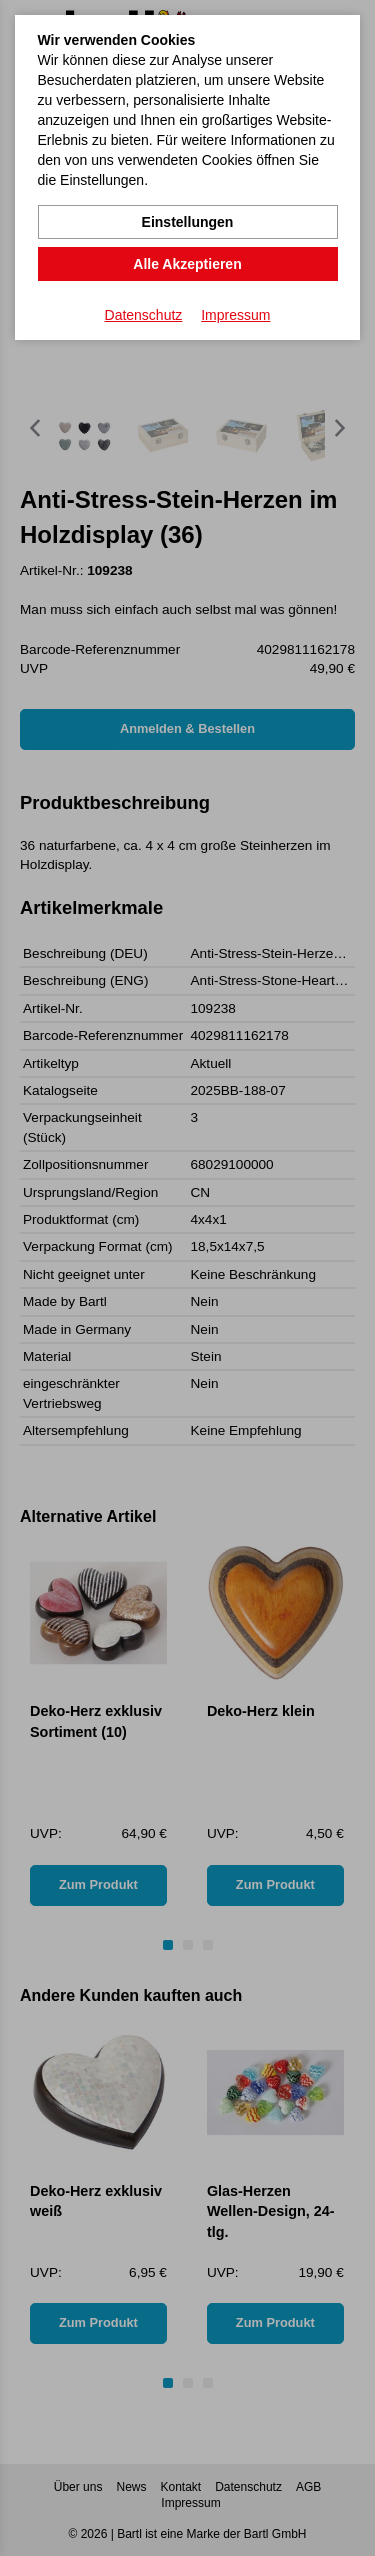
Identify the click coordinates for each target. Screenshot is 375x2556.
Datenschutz (144, 315)
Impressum (235, 315)
